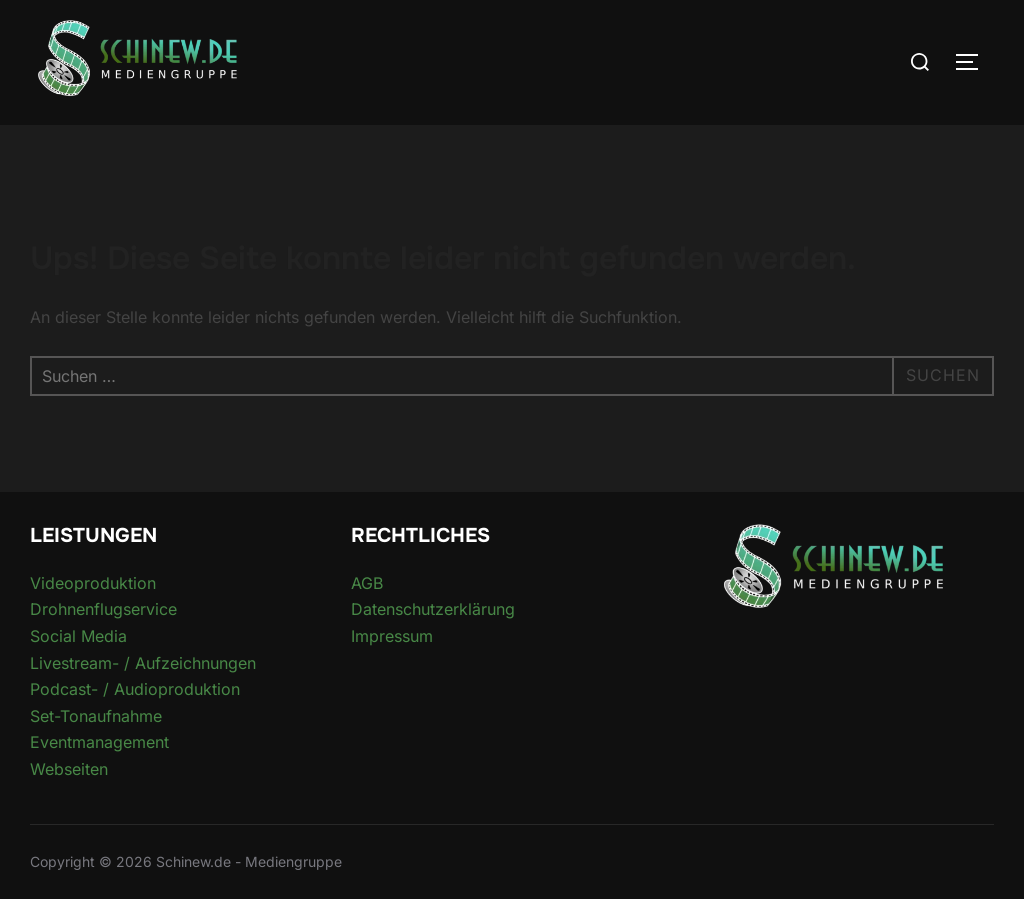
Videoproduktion (93, 583)
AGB (367, 583)
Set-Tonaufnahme (96, 716)
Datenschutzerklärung (433, 609)
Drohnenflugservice (103, 609)
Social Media (78, 636)
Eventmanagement (99, 742)
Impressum (392, 636)
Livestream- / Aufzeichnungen (143, 663)
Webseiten (69, 769)
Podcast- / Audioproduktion (135, 689)
